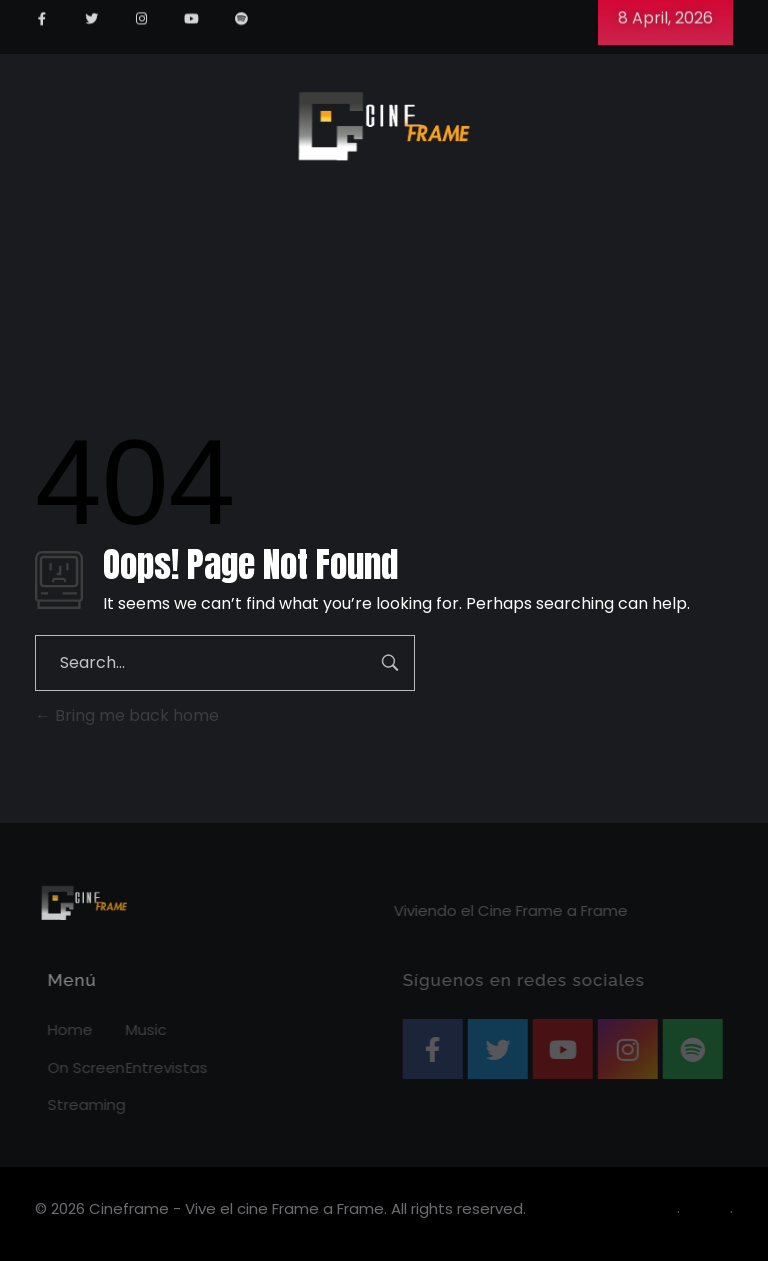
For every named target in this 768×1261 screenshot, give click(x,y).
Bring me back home (127, 715)
